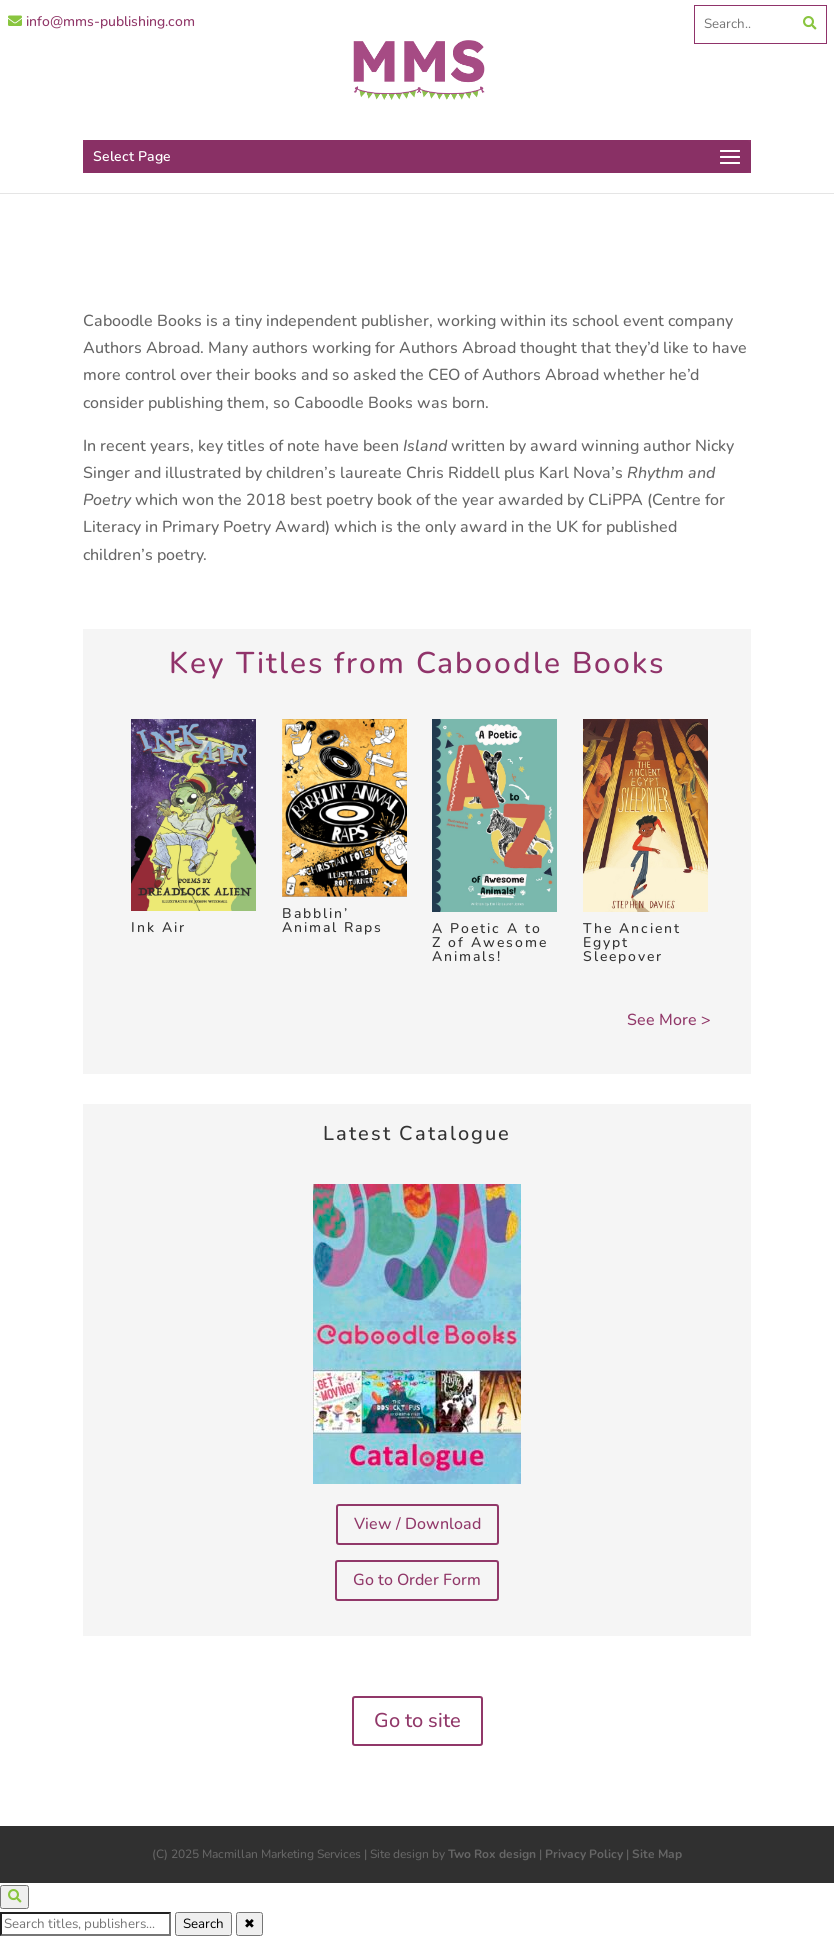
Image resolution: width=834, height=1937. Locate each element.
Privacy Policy (584, 1854)
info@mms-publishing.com (101, 21)
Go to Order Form (417, 1580)
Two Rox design (492, 1854)
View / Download (417, 1524)
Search (203, 1924)
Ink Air (158, 927)
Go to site (417, 1720)
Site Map (657, 1854)
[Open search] (14, 1897)
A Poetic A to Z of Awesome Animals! (490, 942)
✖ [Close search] (249, 1924)
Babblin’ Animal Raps (332, 920)
